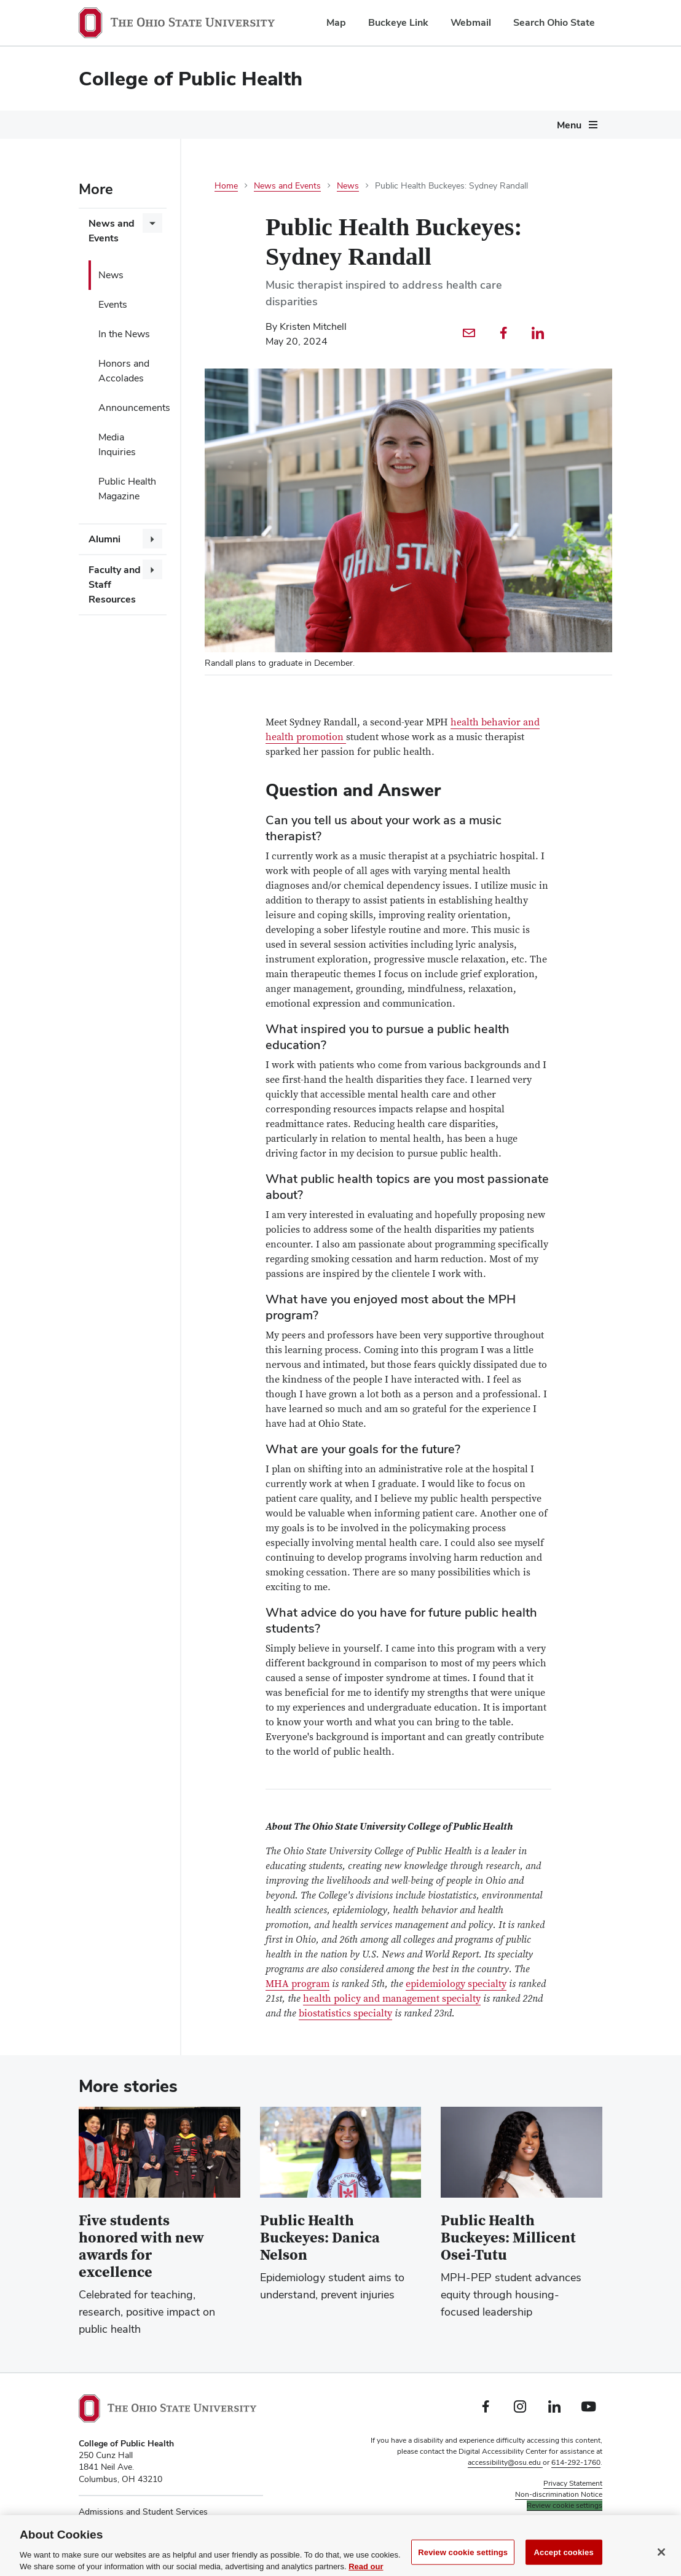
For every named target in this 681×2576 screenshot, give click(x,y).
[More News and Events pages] (152, 223)
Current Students (348, 125)
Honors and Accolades (123, 370)
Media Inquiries (117, 444)
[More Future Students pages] (154, 128)
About (498, 125)
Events (112, 304)
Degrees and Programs (229, 125)
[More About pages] (517, 128)
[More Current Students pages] (392, 128)
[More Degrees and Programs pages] (287, 128)
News (111, 274)
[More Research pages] (461, 128)
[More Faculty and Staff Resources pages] (152, 569)
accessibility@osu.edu (505, 2462)
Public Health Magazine (127, 488)
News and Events (112, 230)
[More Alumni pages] (152, 538)
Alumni (104, 539)
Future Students (112, 125)
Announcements (132, 407)
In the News (124, 333)
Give (559, 125)
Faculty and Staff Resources (115, 584)
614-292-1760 (575, 2462)
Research (435, 125)
